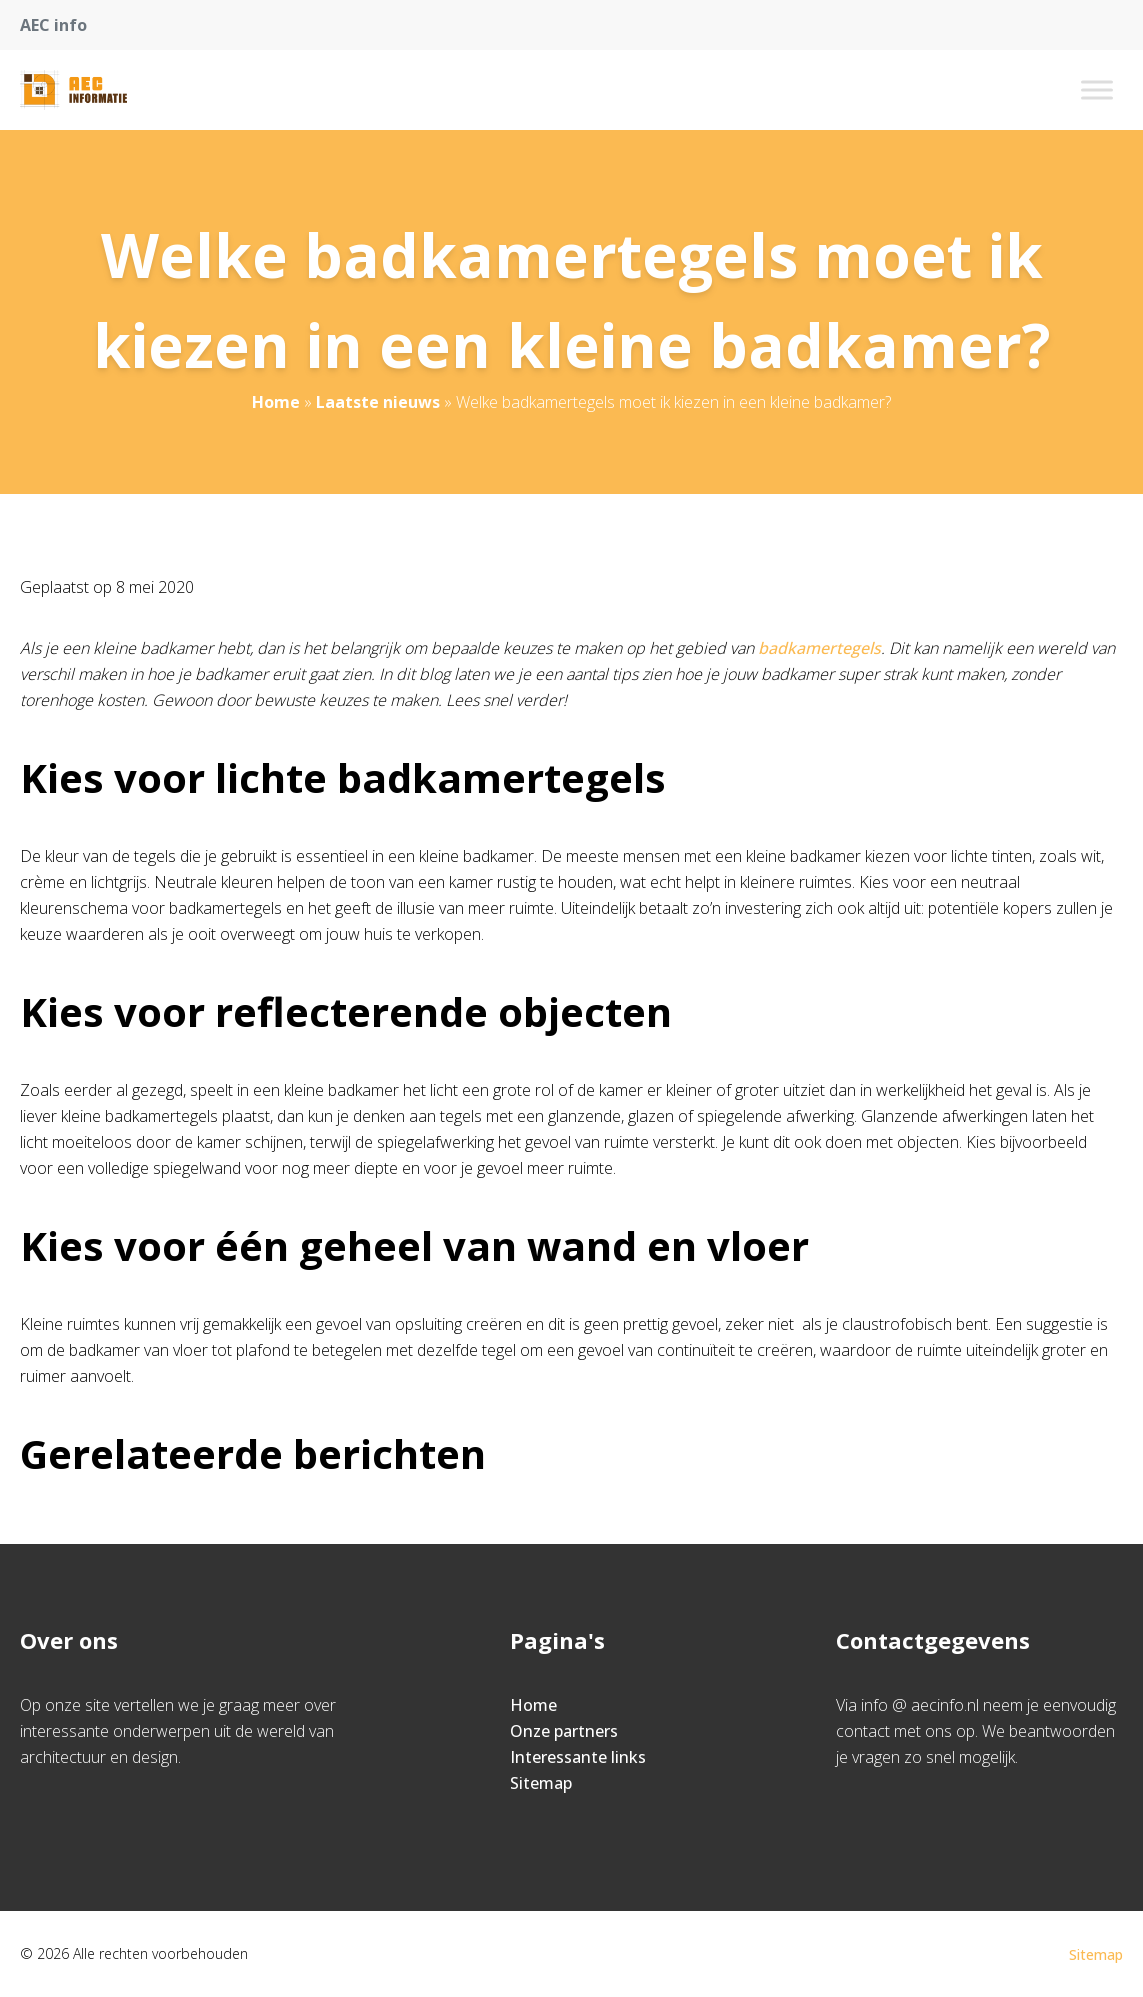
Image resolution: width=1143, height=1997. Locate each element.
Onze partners (564, 1731)
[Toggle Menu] (1097, 89)
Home (276, 402)
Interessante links (578, 1757)
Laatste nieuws (378, 402)
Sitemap (541, 1783)
